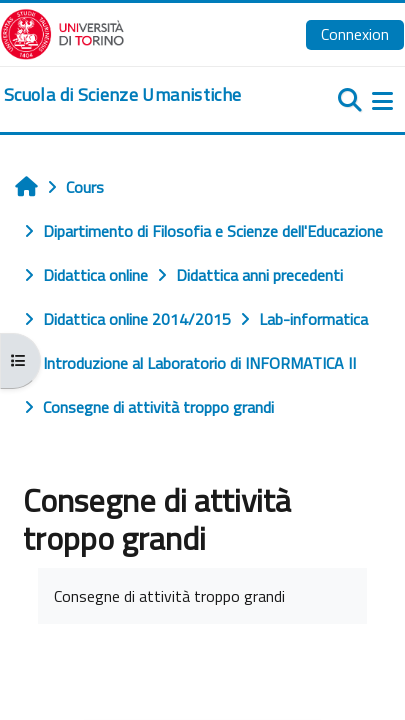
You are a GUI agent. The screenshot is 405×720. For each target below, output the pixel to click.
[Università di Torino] (62, 32)
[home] (122, 95)
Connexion (355, 34)
